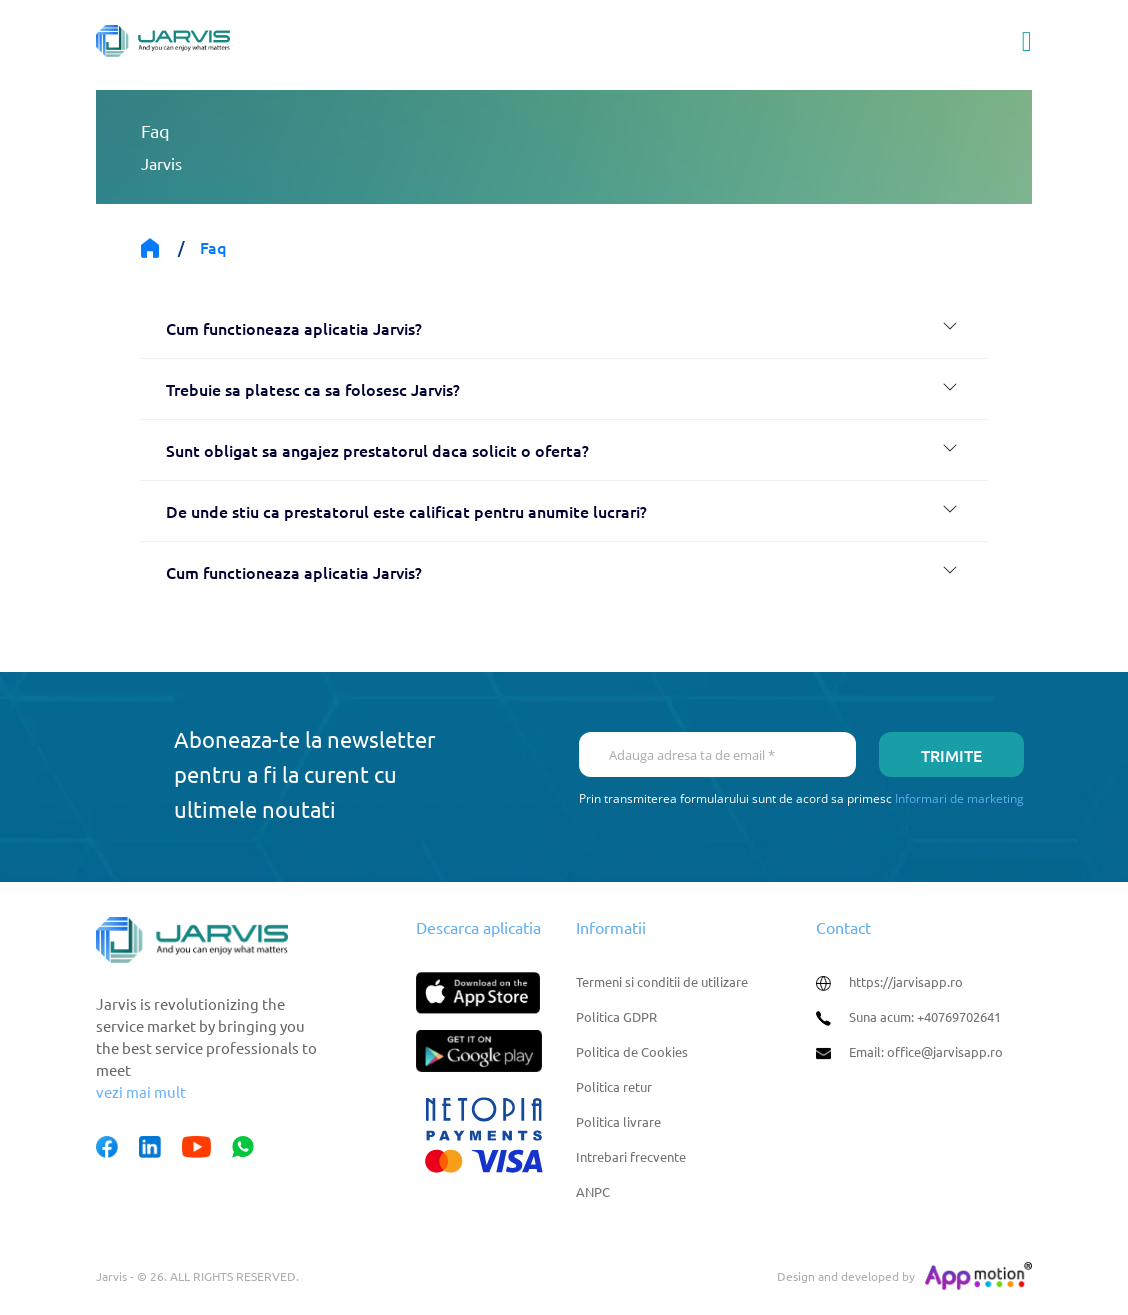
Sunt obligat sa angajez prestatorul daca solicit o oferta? (377, 450)
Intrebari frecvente (631, 1156)
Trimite (951, 755)
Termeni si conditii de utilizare (662, 981)
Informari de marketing (959, 798)
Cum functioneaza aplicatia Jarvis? (294, 328)
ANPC (593, 1191)
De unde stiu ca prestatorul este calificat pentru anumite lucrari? (406, 511)
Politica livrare (618, 1121)
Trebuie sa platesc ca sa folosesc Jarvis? (313, 389)
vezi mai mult (141, 1091)
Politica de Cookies (632, 1051)
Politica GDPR (616, 1016)
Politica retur (614, 1086)
